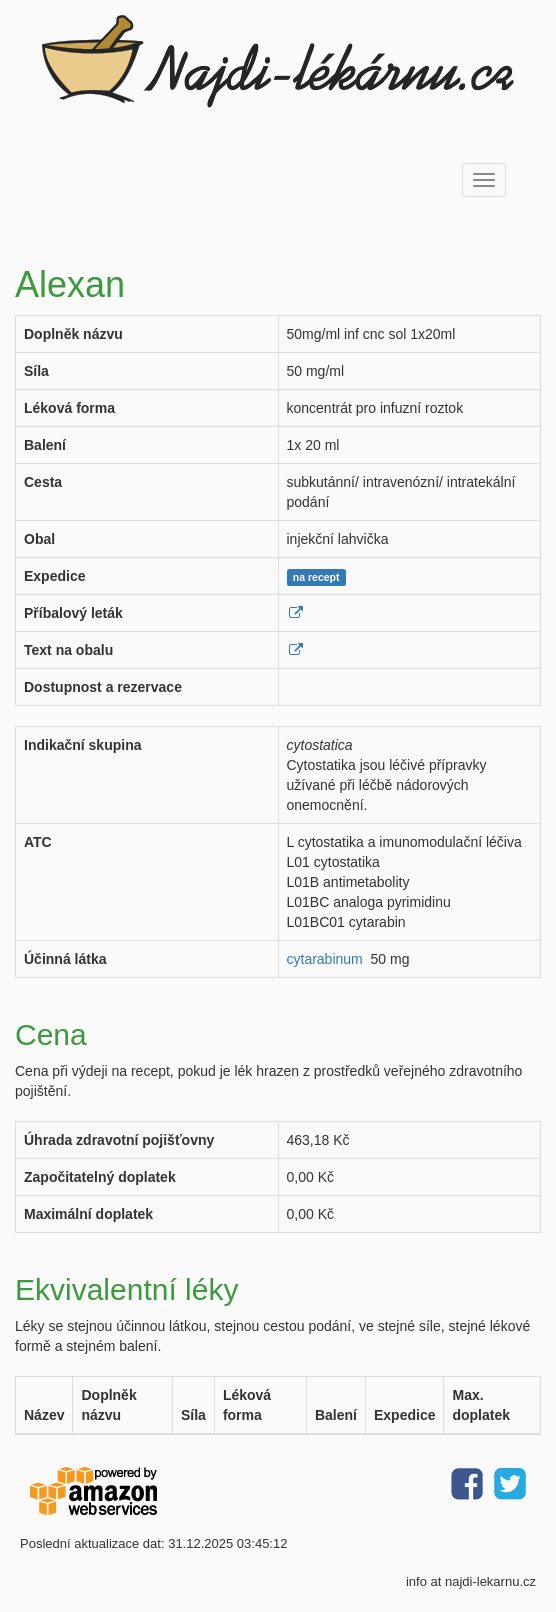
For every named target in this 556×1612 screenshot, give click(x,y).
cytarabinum (325, 959)
